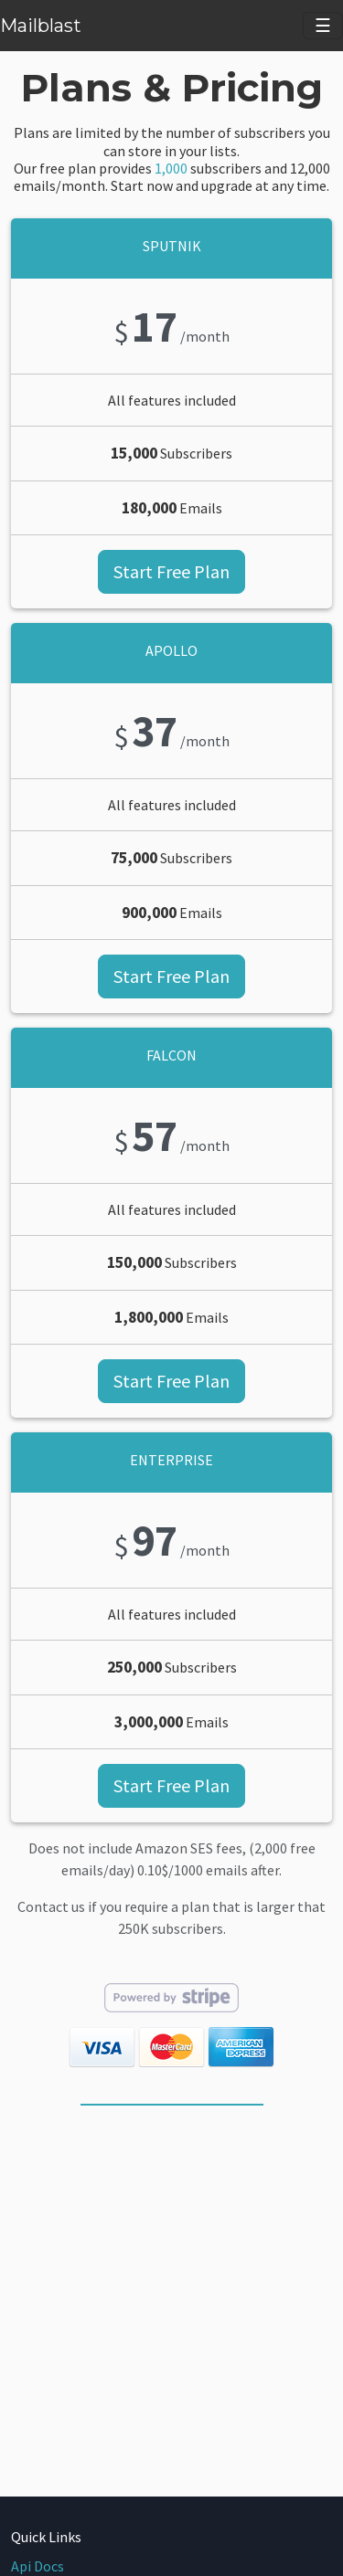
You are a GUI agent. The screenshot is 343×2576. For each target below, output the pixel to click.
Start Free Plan (171, 571)
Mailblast (40, 26)
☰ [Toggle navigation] (323, 25)
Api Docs (37, 2566)
